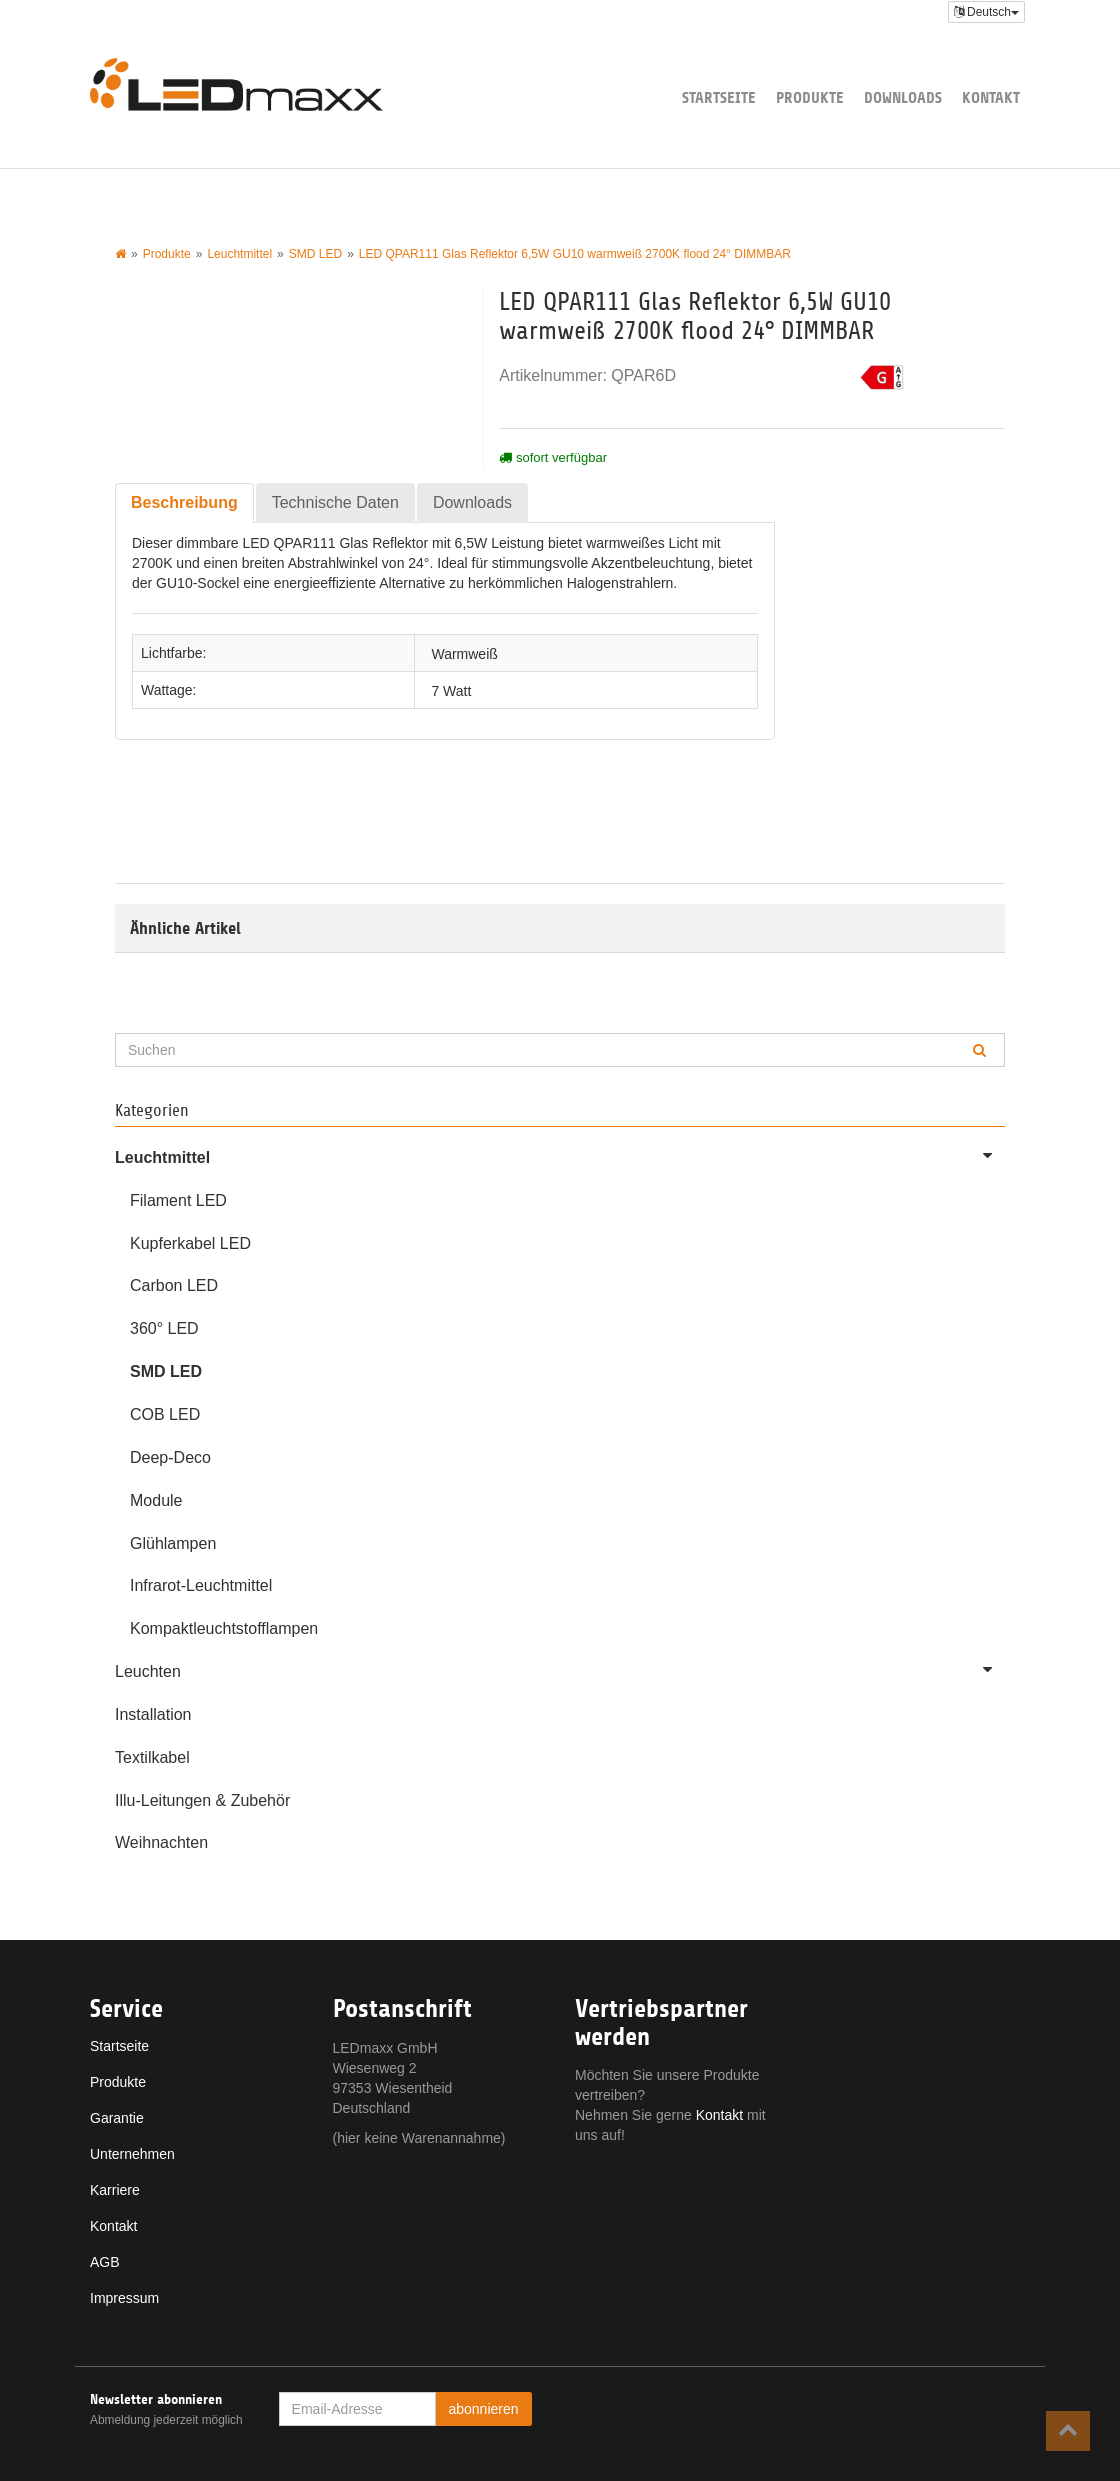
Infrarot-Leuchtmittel (201, 1585)
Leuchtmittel (560, 1155)
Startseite (719, 97)
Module (156, 1500)
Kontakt (991, 97)
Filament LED (178, 1200)
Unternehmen (132, 2154)
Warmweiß (464, 653)
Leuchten (560, 1669)
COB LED (165, 1414)
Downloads (903, 97)
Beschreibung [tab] (184, 502)
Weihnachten (161, 1842)
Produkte (810, 97)
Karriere (115, 2190)
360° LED (164, 1328)
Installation (153, 1714)
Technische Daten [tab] (335, 502)
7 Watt (451, 690)
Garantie (117, 2118)
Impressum (124, 2298)
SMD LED (166, 1371)
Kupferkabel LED (190, 1243)
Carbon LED (174, 1285)
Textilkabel (152, 1757)
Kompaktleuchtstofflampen (224, 1628)
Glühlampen (173, 1543)
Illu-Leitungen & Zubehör (202, 1800)
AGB (105, 2262)
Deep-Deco (170, 1457)
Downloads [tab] (472, 502)
